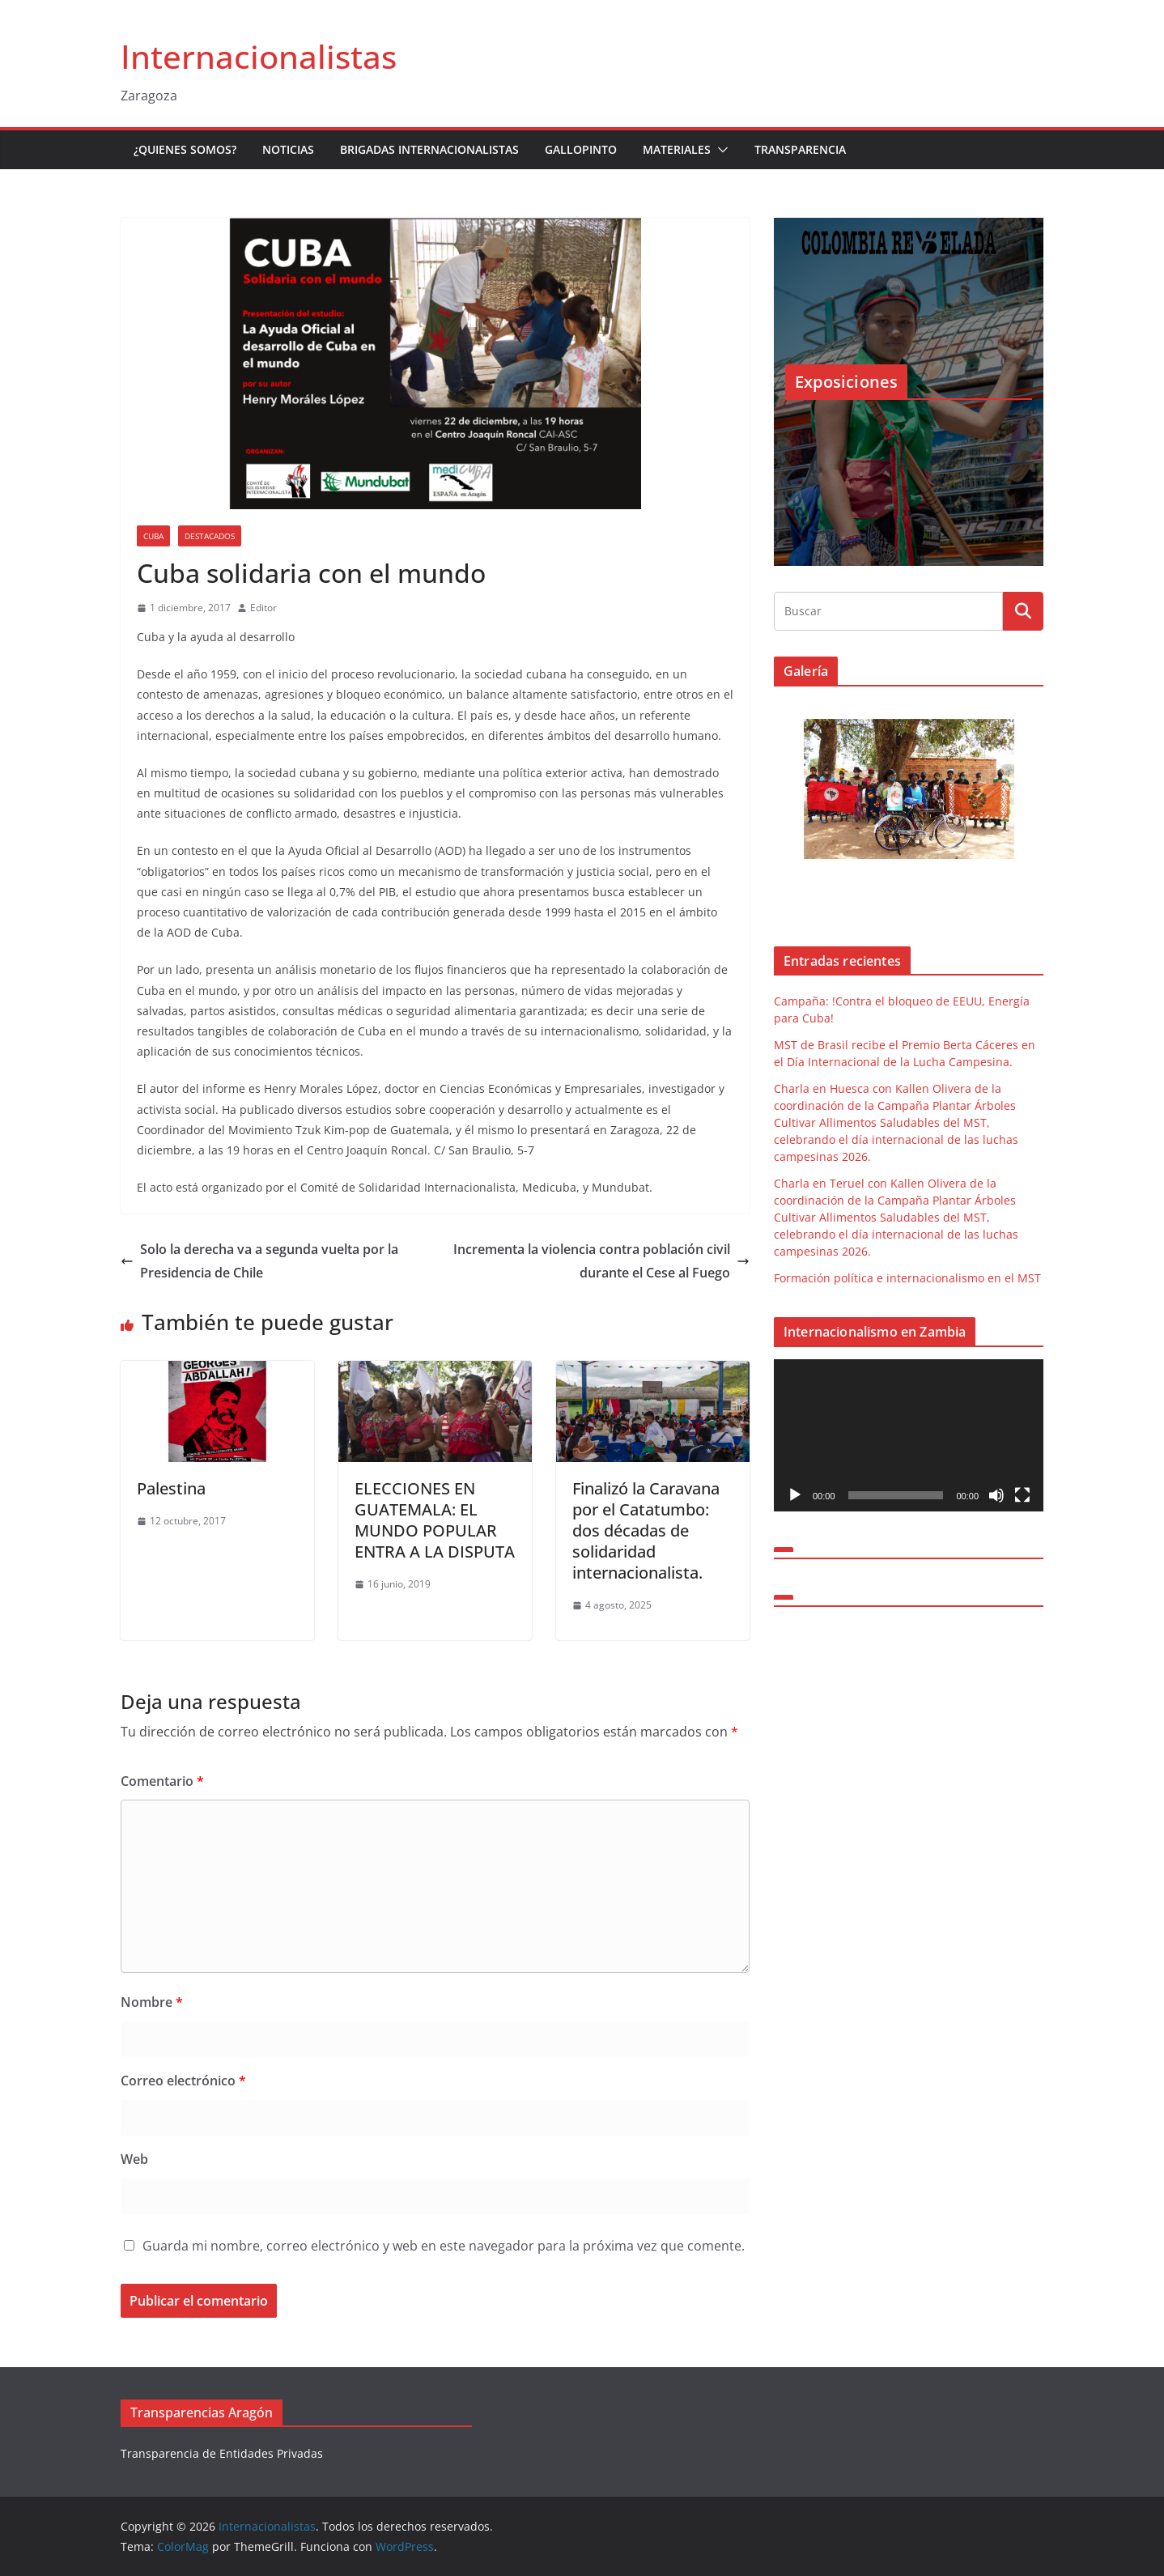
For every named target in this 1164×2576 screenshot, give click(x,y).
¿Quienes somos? (185, 149)
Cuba (153, 536)
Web (134, 2159)
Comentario (162, 1781)
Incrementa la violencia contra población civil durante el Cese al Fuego (601, 1261)
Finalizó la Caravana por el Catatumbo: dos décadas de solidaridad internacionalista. (646, 1530)
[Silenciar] (996, 1495)
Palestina (171, 1488)
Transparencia (800, 149)
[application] (908, 1435)
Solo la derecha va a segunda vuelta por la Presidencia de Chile (259, 1261)
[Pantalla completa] (1022, 1495)
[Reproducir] (795, 1495)
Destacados (210, 536)
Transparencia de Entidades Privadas (222, 2453)
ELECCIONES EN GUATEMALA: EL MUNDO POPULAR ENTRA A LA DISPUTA (435, 1519)
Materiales (677, 149)
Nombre (152, 2002)
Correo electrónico (183, 2080)
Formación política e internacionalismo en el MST (907, 1278)
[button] (720, 149)
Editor (263, 607)
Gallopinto (581, 149)
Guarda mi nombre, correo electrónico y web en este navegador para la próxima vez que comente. (443, 2246)
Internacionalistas (259, 56)
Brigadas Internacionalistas (429, 149)
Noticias (288, 149)
